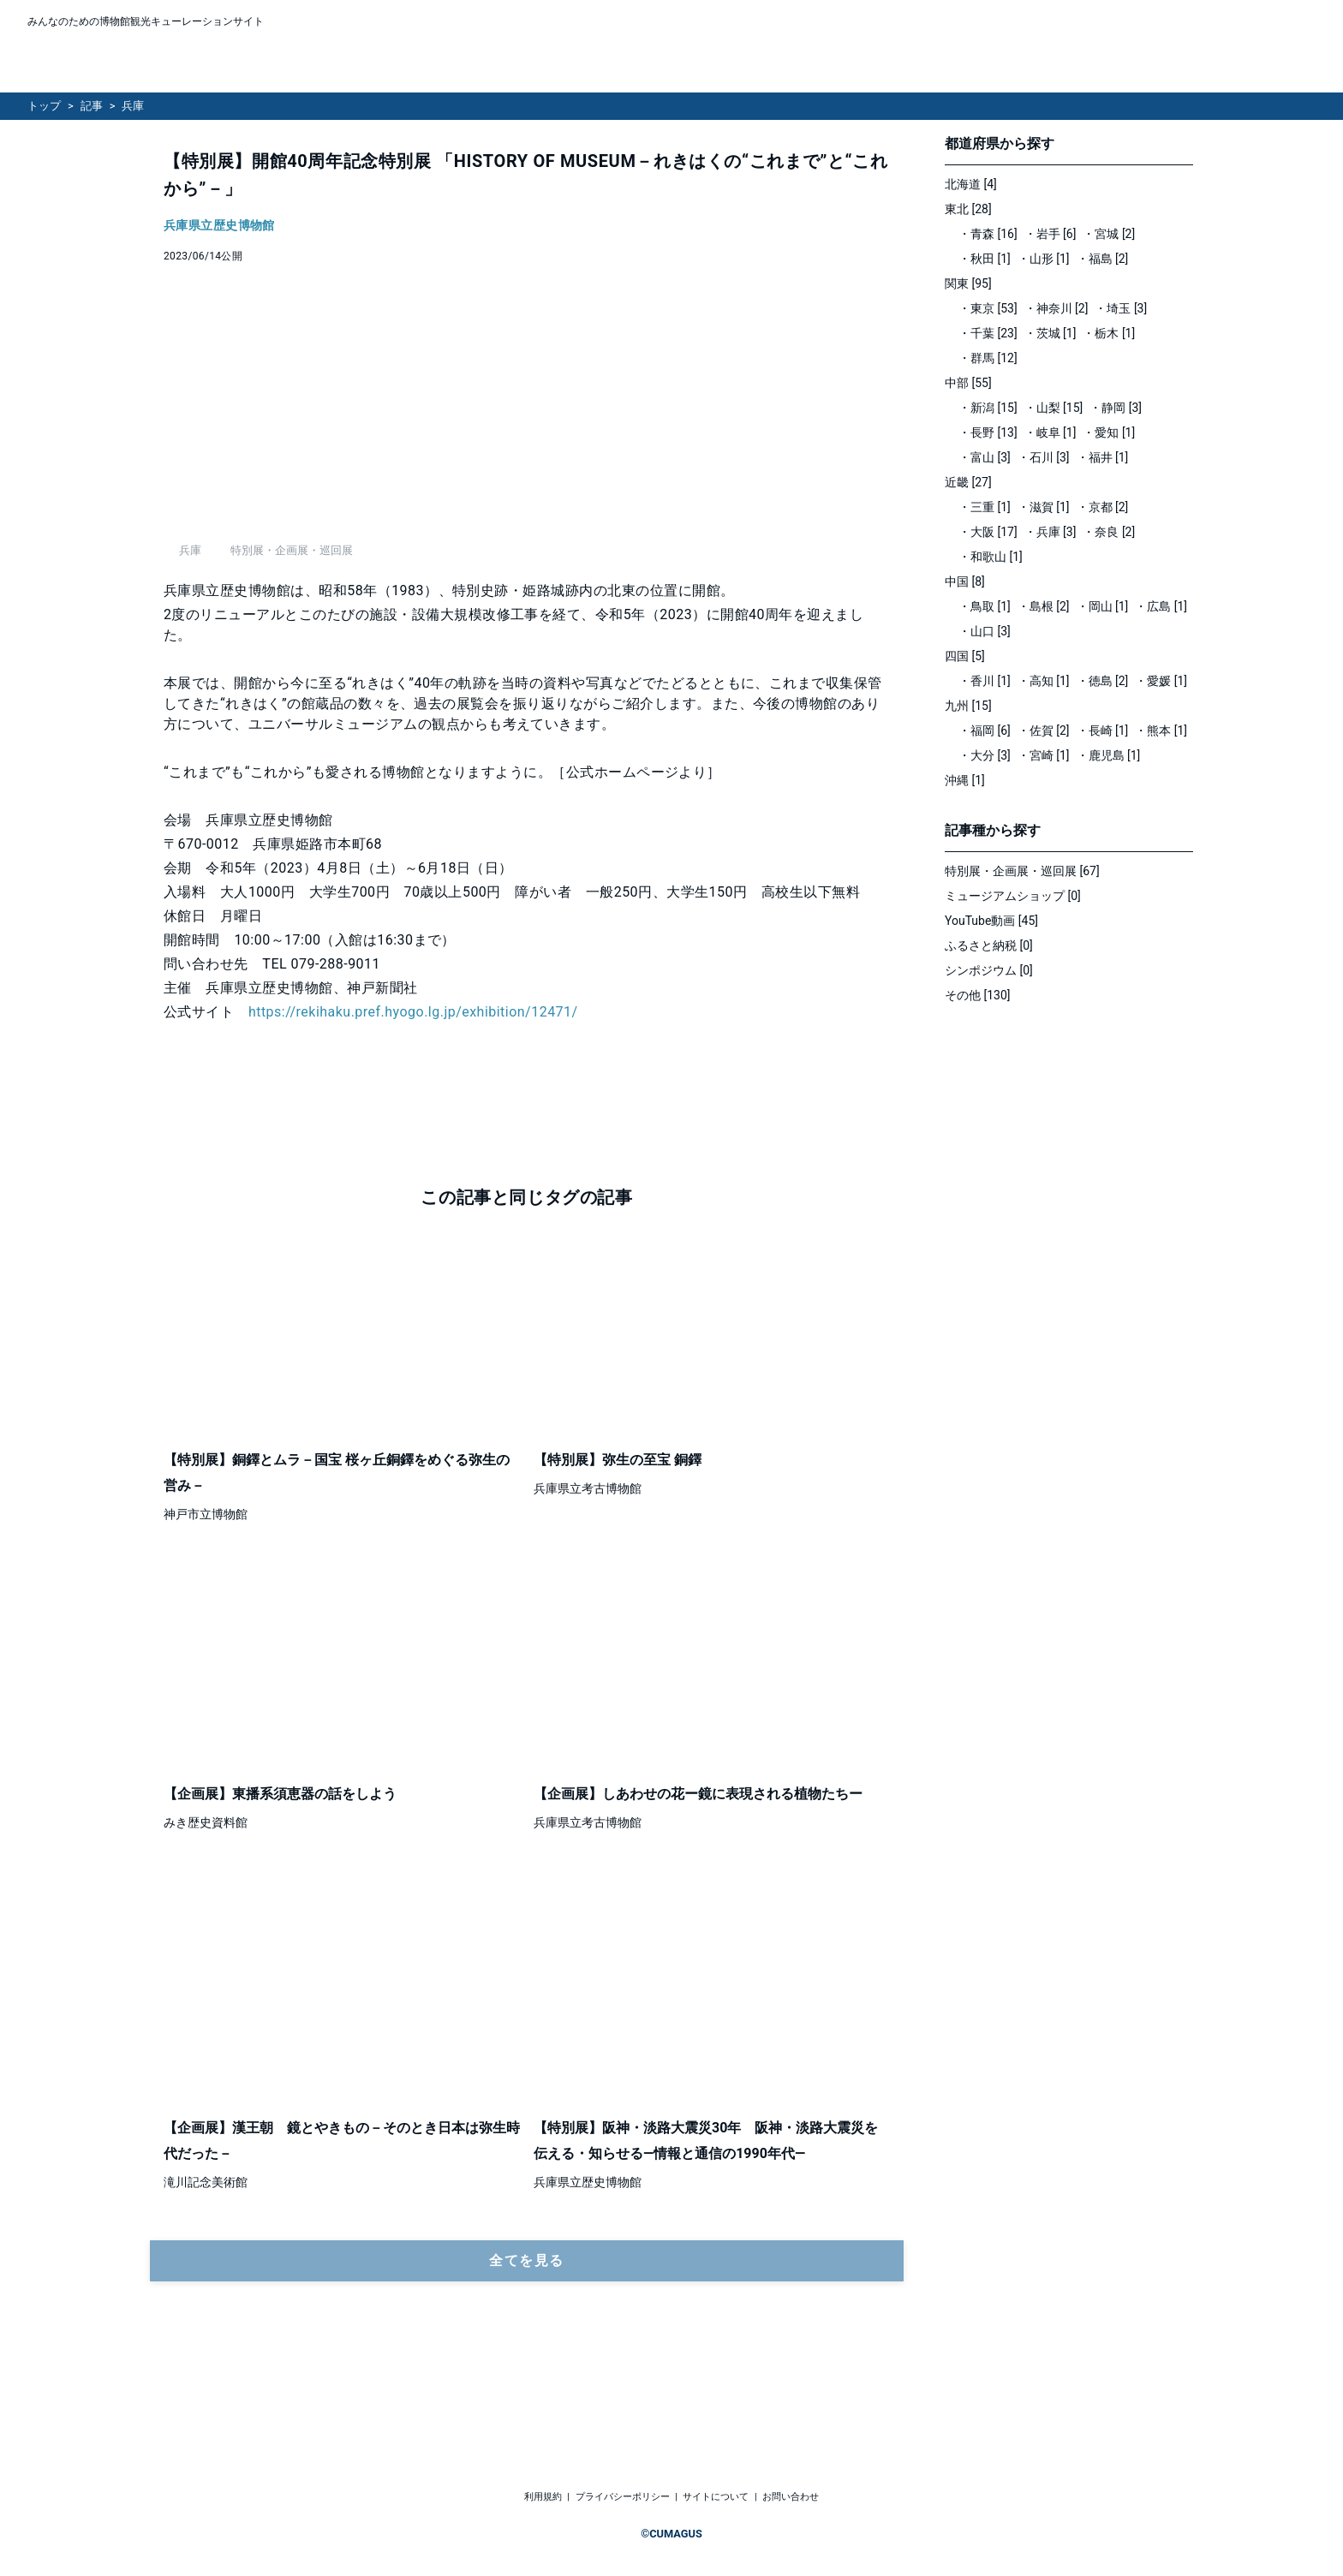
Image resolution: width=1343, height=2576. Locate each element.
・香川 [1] (984, 681)
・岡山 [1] (1103, 606)
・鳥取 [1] (984, 606)
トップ (44, 105)
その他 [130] (978, 995)
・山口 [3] (984, 631)
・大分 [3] (984, 755)
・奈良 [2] (1109, 532)
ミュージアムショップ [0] (1013, 896)
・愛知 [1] (1109, 432)
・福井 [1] (1103, 457)
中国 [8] (965, 581)
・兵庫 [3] (1050, 532)
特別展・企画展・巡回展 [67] (1022, 871)
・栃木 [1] (1109, 333)
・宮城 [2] (1109, 234)
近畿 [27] (968, 482)
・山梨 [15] (1053, 407)
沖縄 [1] (965, 780)
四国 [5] (965, 656)
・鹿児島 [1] (1109, 755)
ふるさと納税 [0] (989, 945)
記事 (92, 105)
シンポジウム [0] (989, 970)
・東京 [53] (988, 308)
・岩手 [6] (1050, 234)
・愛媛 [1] (1161, 681)
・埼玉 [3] (1121, 308)
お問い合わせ (790, 2496)
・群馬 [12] (988, 358)
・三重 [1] (984, 507)
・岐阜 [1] (1050, 432)
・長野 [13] (988, 432)
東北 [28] (968, 209)
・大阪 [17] (988, 532)
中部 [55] (968, 383)
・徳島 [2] (1103, 681)
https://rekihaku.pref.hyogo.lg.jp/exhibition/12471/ (413, 1106)
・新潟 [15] (988, 407)
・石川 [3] (1044, 457)
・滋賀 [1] (1044, 507)
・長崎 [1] (1103, 730)
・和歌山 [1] (990, 557)
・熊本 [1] (1161, 730)
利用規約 (543, 2496)
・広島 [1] (1161, 606)
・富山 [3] (984, 457)
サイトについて (716, 2496)
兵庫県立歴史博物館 (219, 225)
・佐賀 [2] (1044, 730)
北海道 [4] (971, 184)
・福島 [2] (1103, 258)
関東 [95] (968, 283)
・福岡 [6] (984, 730)
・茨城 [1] (1050, 333)
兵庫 (133, 105)
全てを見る (526, 2354)
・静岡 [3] (1115, 407)
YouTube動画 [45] (991, 920)
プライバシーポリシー (623, 2496)
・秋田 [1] (984, 258)
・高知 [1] (1044, 681)
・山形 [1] (1044, 258)
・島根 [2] (1044, 606)
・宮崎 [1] (1044, 755)
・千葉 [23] (988, 333)
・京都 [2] (1103, 507)
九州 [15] (968, 706)
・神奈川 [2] (1056, 308)
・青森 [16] (988, 234)
